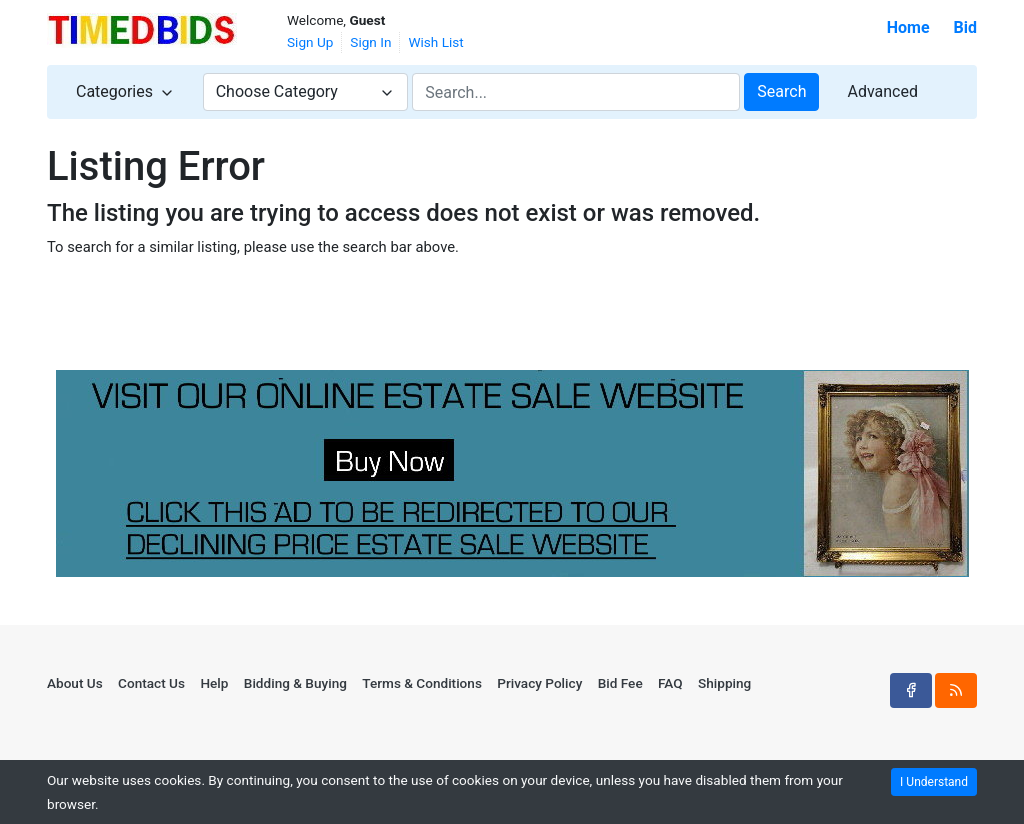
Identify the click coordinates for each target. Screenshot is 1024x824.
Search (781, 91)
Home (908, 27)
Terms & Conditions (422, 683)
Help (214, 683)
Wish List (435, 42)
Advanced (882, 91)
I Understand (934, 782)
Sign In (370, 42)
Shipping (724, 683)
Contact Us (151, 683)
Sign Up (310, 42)
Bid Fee (620, 683)
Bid (965, 27)
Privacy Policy (539, 683)
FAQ (670, 683)
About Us (75, 683)
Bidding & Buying (295, 683)
